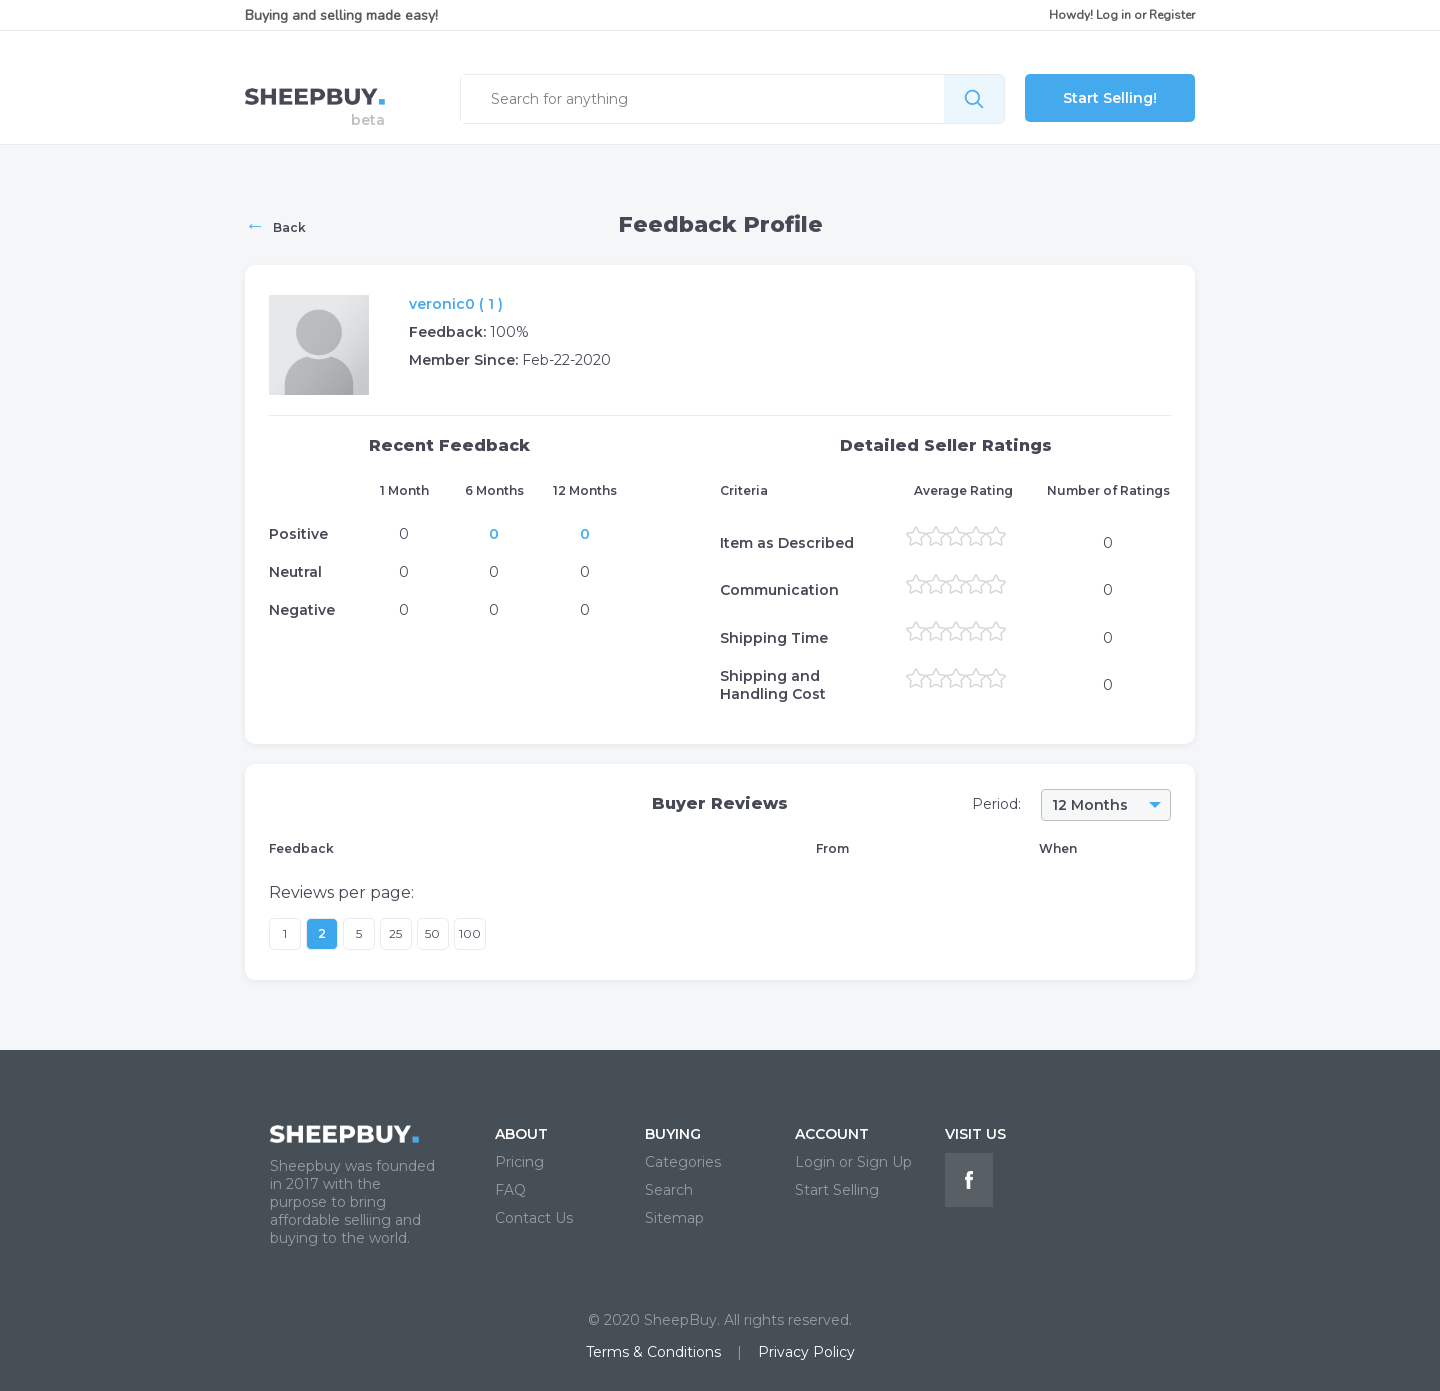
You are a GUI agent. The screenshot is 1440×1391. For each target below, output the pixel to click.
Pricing (519, 1162)
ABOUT (521, 1134)
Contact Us (534, 1218)
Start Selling (837, 1190)
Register (1172, 15)
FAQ (510, 1190)
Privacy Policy (806, 1352)
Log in (1113, 15)
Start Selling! (1110, 98)
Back (275, 225)
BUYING (673, 1134)
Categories (683, 1162)
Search (669, 1190)
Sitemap (674, 1218)
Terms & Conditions (653, 1352)
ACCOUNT (832, 1134)
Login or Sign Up (853, 1162)
